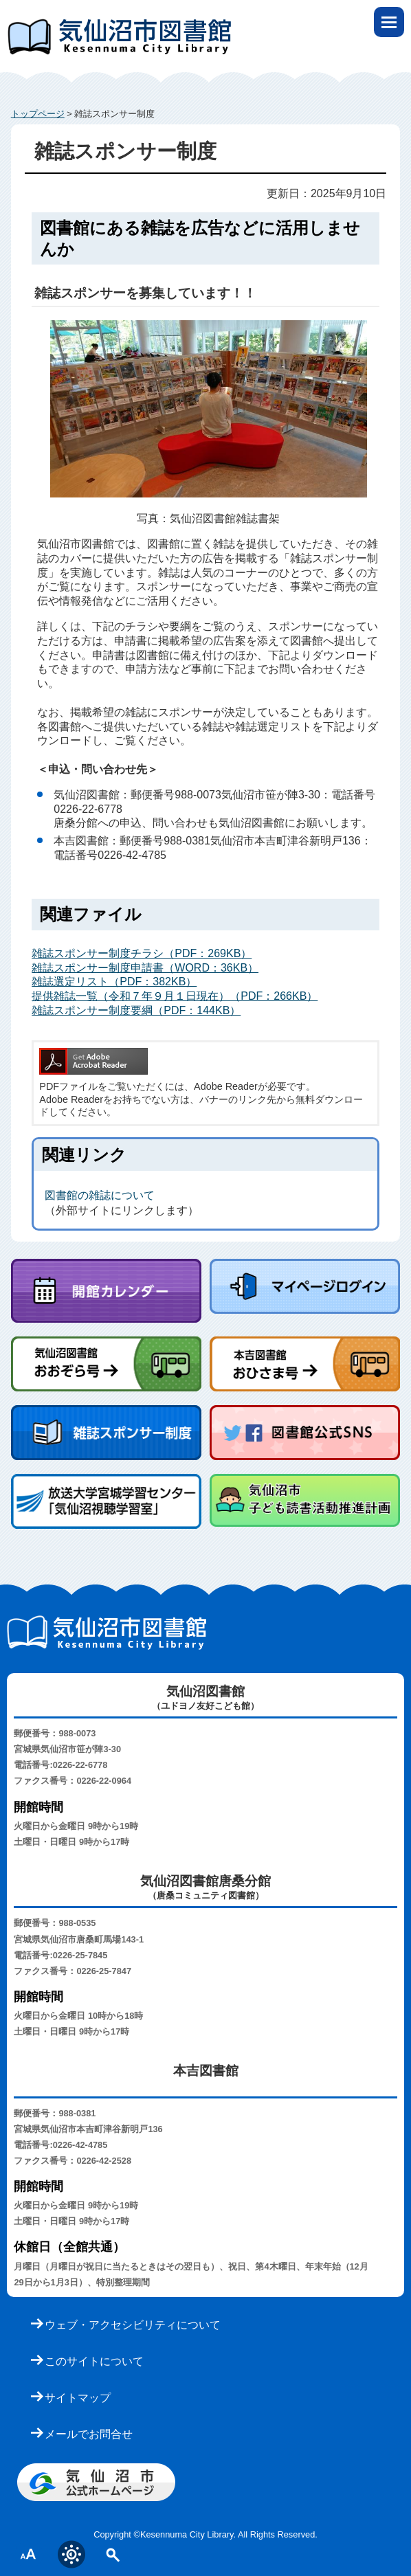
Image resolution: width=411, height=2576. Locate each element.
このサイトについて (94, 2361)
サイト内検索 (112, 2553)
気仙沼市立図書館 (205, 24)
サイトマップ (78, 2398)
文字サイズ (29, 2554)
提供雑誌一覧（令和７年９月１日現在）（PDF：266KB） (175, 996)
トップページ (38, 114)
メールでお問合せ (89, 2434)
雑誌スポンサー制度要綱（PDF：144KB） (136, 1010)
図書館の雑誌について (100, 1195)
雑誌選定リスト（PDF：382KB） (114, 981)
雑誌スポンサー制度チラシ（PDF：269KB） (142, 953)
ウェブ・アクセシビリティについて (133, 2325)
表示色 (71, 2554)
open (389, 22)
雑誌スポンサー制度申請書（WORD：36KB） (145, 968)
